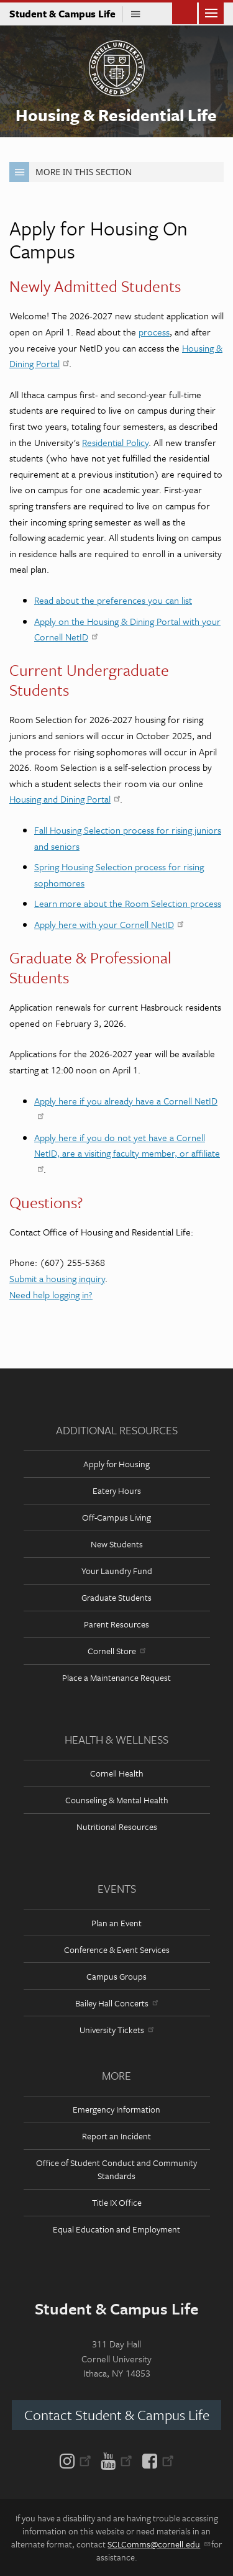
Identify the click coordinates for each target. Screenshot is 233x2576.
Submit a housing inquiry (57, 1278)
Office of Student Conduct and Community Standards (116, 2169)
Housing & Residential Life (116, 115)
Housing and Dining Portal (64, 799)
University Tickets (116, 2029)
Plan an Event (116, 1922)
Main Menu (211, 12)
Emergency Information (116, 2109)
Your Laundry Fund (116, 1570)
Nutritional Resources (116, 1826)
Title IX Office (117, 2202)
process (154, 332)
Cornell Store (116, 1650)
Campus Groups (116, 1976)
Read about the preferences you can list (113, 600)
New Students (117, 1543)
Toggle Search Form (184, 12)
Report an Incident (116, 2135)
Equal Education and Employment (116, 2229)
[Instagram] (78, 2460)
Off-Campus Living (116, 1517)
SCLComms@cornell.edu (158, 2544)
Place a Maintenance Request (116, 1677)
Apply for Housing (116, 1463)
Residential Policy (115, 442)
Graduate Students (116, 1597)
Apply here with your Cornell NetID (108, 924)
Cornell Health (117, 1773)
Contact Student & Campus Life (116, 2415)
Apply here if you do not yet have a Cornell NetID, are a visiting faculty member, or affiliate (127, 1152)
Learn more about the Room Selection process (127, 903)
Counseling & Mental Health (116, 1799)
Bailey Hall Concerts (116, 2002)
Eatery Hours (117, 1490)
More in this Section (70, 172)
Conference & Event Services (117, 1949)
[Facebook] (155, 2460)
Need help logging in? (51, 1294)
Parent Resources (116, 1624)
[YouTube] (116, 2460)
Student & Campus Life (66, 13)
